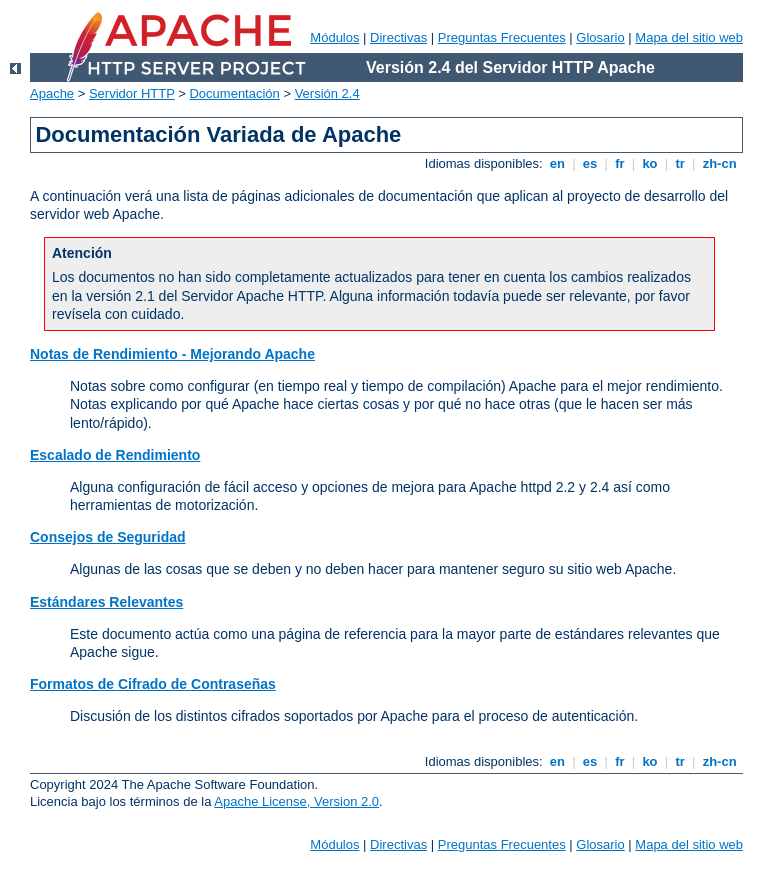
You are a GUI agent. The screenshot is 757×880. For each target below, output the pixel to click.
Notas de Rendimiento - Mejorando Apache (172, 354)
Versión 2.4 (327, 93)
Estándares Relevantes (106, 602)
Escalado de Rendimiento (115, 455)
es (590, 163)
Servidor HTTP (132, 93)
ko (650, 163)
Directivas (398, 37)
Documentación (234, 93)
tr (680, 163)
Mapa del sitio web (689, 37)
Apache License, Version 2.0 (296, 801)
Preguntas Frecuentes (502, 37)
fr (620, 163)
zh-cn (719, 163)
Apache (52, 93)
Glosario (600, 37)
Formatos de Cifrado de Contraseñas (153, 684)
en (557, 163)
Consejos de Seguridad (108, 537)
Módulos (334, 37)
